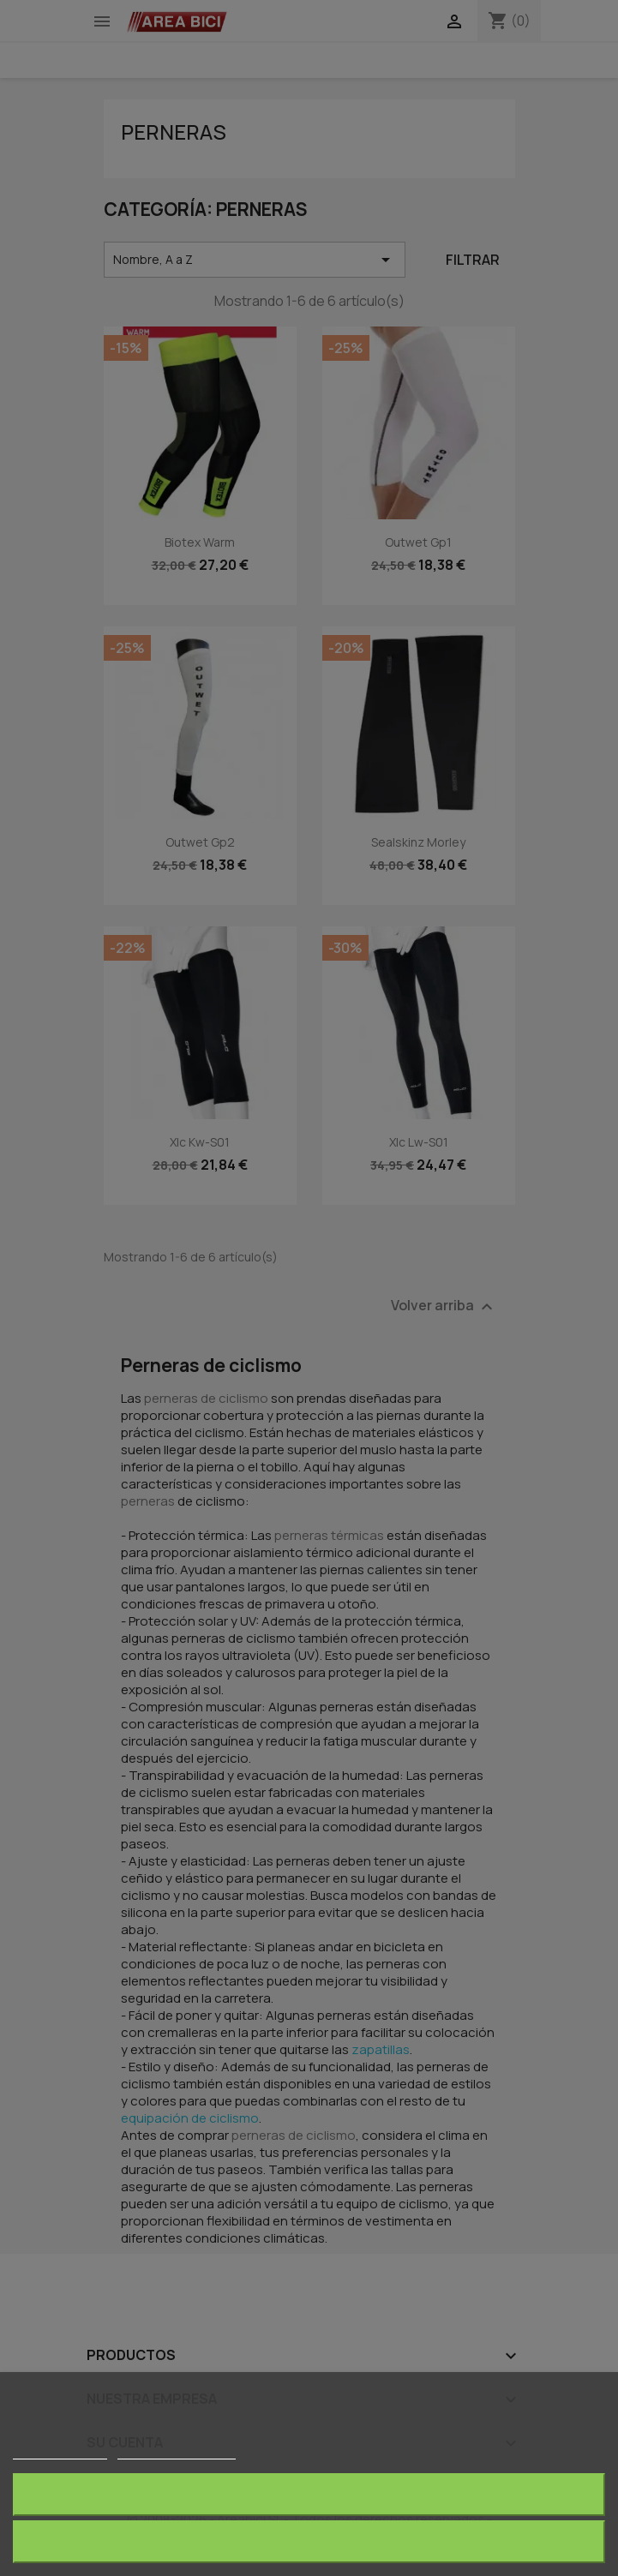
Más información (60, 2451)
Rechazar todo (308, 2494)
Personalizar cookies (176, 2451)
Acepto (309, 2541)
